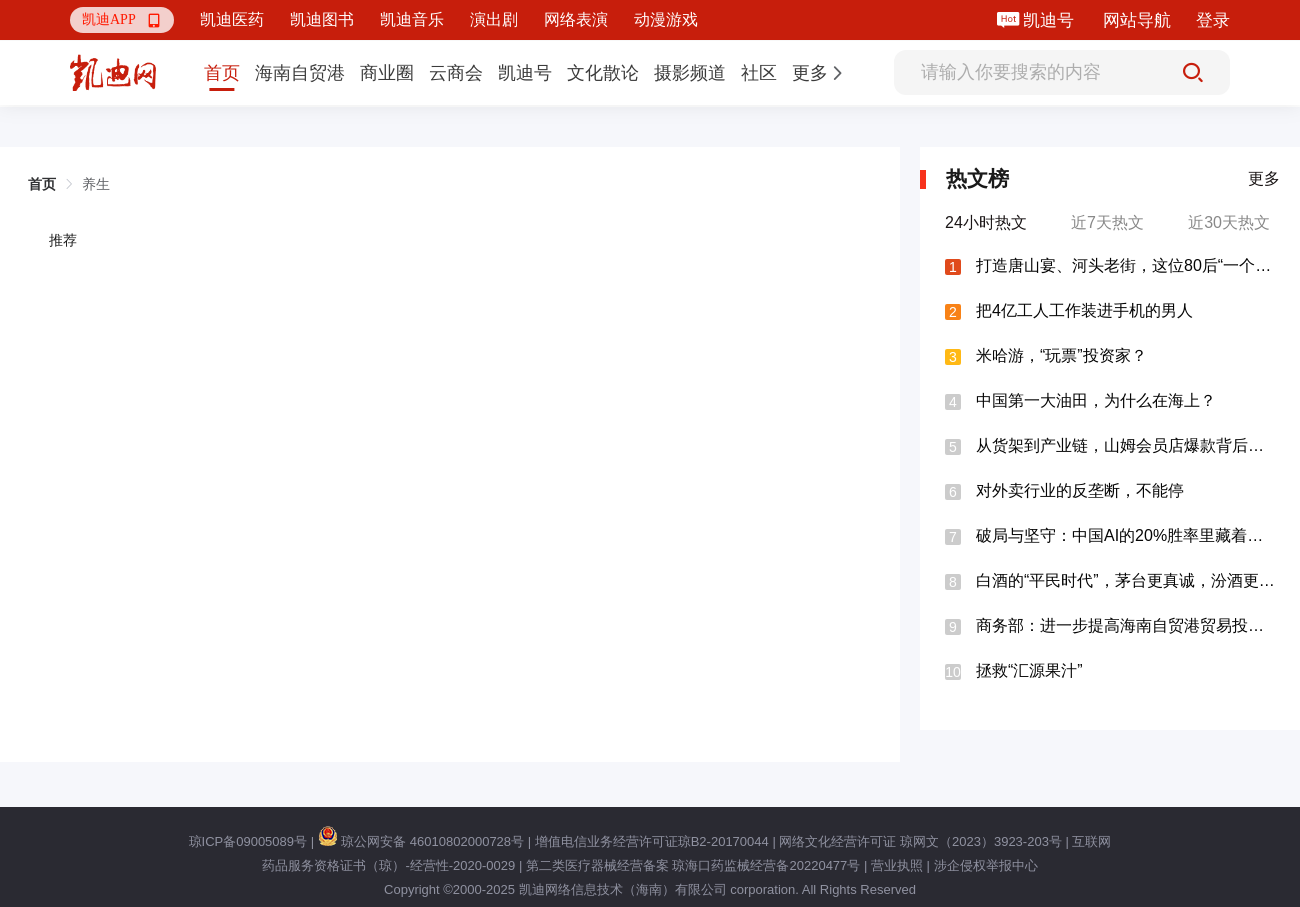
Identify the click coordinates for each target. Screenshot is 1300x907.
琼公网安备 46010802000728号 (421, 841)
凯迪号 (1050, 20)
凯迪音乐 (412, 19)
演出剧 (494, 19)
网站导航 (1137, 20)
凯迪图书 (322, 19)
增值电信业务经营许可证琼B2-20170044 (652, 841)
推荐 (63, 240)
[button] (122, 20)
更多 (1264, 178)
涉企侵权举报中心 (986, 865)
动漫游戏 (666, 19)
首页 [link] (42, 184)
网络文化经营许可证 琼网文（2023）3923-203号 (920, 841)
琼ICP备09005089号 (248, 841)
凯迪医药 (232, 19)
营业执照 (897, 865)
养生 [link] (96, 184)
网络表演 (576, 19)
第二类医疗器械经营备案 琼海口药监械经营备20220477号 (693, 865)
